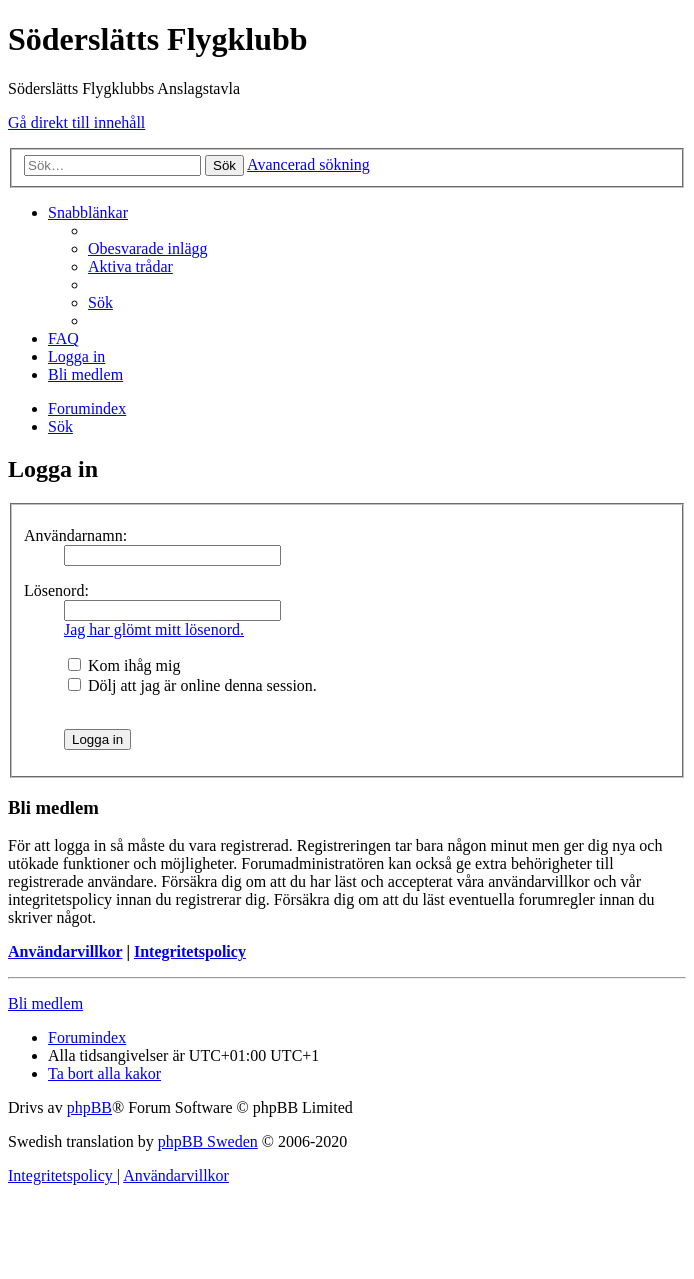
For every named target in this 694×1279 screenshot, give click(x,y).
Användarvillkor (65, 951)
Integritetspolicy (190, 951)
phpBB (89, 1107)
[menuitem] (148, 248)
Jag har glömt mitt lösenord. (154, 629)
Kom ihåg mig (124, 665)
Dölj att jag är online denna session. (192, 685)
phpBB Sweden (208, 1141)
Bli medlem (45, 1003)
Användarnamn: (75, 535)
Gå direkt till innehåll (76, 122)
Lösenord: (56, 590)
